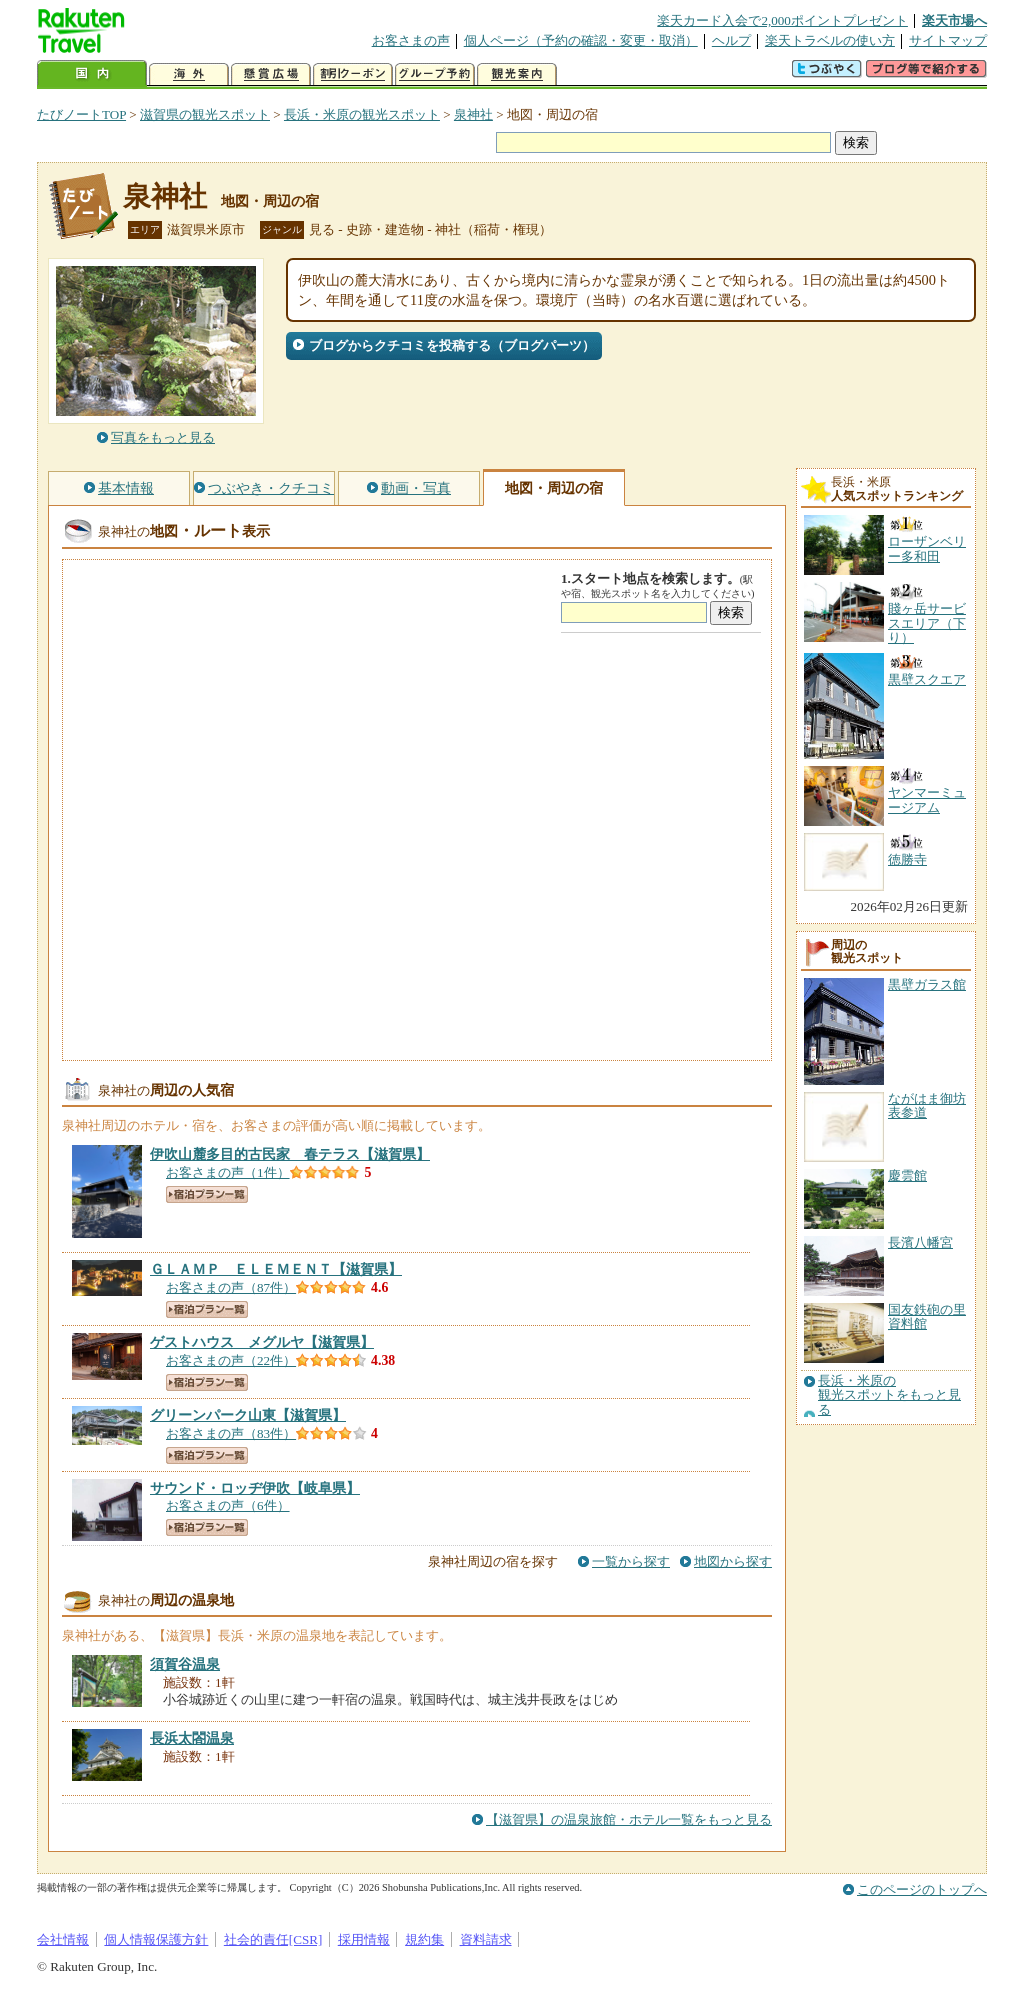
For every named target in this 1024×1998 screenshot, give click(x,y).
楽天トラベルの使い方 (830, 40)
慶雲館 (907, 1175)
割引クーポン (353, 74)
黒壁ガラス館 (927, 984)
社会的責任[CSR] (273, 1939)
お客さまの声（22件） (231, 1360)
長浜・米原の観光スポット (362, 114)
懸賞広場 (271, 74)
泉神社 (473, 114)
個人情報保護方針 (156, 1939)
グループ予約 (435, 74)
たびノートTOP (81, 114)
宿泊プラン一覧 (207, 1194)
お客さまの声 (411, 40)
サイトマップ (948, 40)
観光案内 (517, 74)
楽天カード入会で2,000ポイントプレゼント (782, 20)
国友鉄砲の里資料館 (927, 1316)
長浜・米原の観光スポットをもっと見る (889, 1395)
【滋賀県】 (290, 1154)
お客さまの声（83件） (231, 1433)
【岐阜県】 (255, 1488)
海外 (189, 74)
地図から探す (733, 1561)
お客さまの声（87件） (231, 1287)
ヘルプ (731, 40)
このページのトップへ (922, 1889)
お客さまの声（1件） (228, 1172)
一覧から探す (631, 1561)
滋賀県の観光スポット (205, 114)
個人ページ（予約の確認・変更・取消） (581, 40)
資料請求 (486, 1939)
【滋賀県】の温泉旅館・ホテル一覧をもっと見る (629, 1819)
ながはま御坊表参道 (927, 1105)
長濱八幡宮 (920, 1242)
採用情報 (364, 1939)
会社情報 (63, 1939)
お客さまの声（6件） (228, 1505)
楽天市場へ (954, 20)
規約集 (424, 1939)
